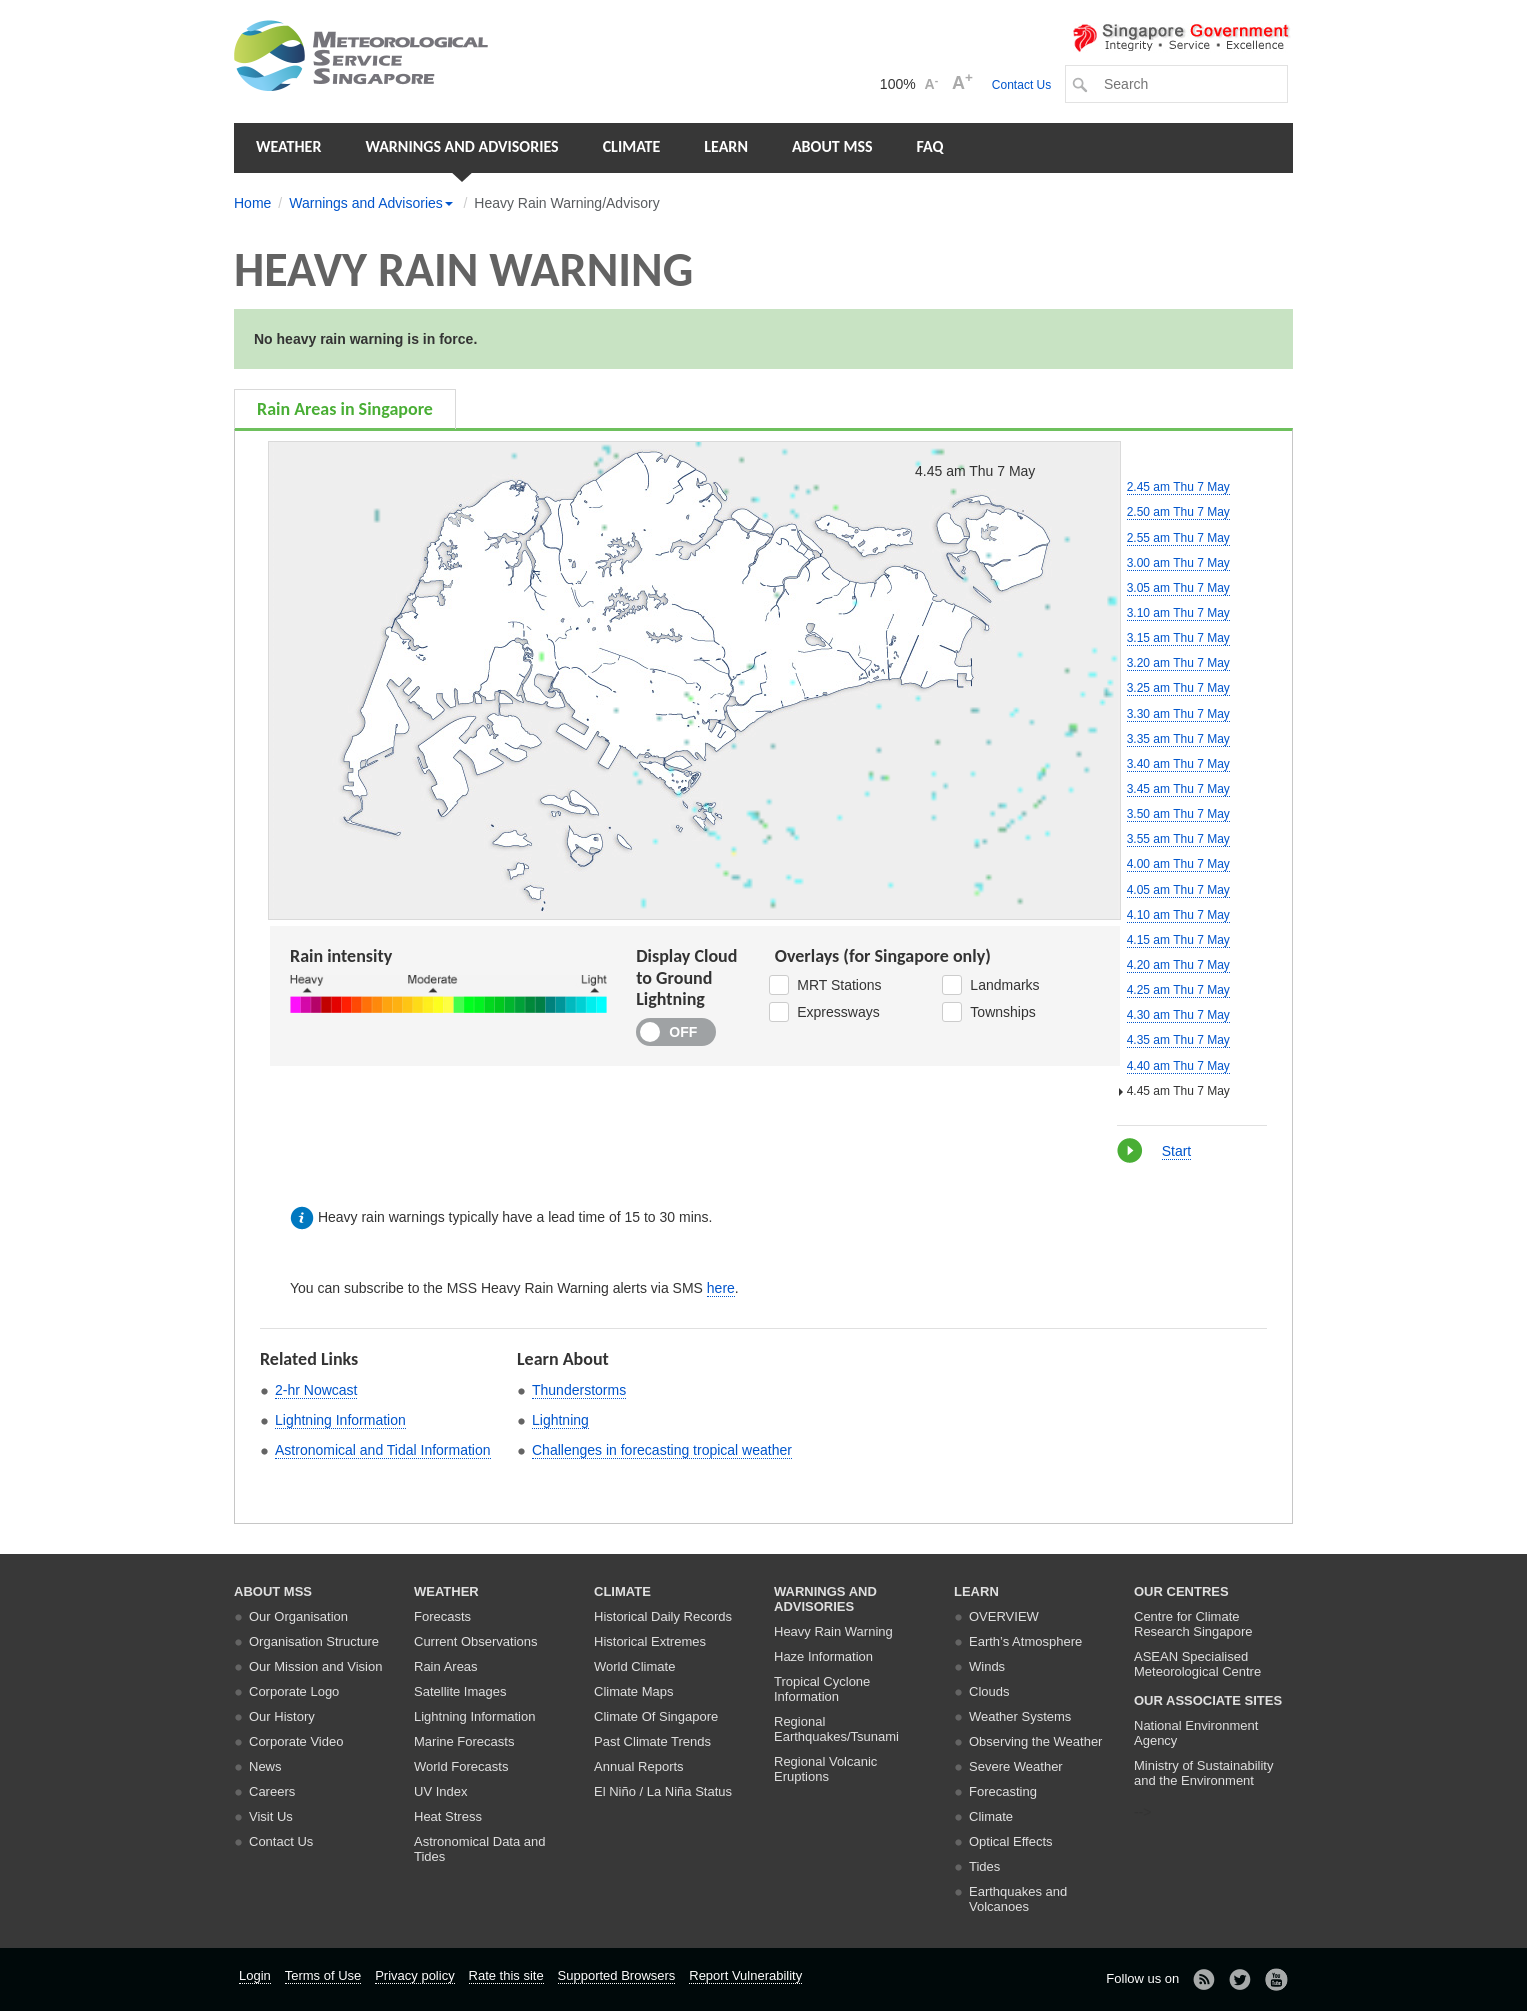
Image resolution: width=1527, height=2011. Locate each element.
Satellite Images (460, 1691)
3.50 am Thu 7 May (1178, 814)
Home (252, 203)
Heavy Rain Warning (833, 1631)
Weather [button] (288, 146)
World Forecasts (461, 1766)
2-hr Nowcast (316, 1390)
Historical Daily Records (663, 1616)
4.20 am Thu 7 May (1178, 965)
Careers (272, 1791)
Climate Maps (633, 1691)
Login (255, 1975)
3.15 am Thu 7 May (1178, 638)
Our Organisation (298, 1616)
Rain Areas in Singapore (345, 409)
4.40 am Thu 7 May (1178, 1066)
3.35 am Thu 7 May (1178, 739)
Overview (1004, 1616)
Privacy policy (414, 1975)
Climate (632, 146)
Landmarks (990, 985)
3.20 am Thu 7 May (1178, 663)
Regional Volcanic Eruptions (825, 1769)
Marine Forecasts (464, 1741)
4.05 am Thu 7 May (1178, 890)
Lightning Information (340, 1420)
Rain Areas (446, 1666)
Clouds (989, 1691)
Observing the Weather (1035, 1741)
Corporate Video (296, 1741)
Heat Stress (448, 1816)
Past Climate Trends (652, 1741)
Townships (988, 1012)
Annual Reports (639, 1766)
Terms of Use (323, 1975)
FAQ (930, 146)
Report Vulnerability (745, 1975)
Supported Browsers (617, 1975)
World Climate (634, 1666)
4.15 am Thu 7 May (1178, 940)
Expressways (824, 1012)
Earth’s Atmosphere (1025, 1641)
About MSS (832, 146)
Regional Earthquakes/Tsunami (836, 1729)
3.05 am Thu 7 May (1178, 588)
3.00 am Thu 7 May (1178, 563)
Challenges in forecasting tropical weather (662, 1450)
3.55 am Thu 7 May (1178, 839)
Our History (282, 1716)
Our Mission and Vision (315, 1666)
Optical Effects (1011, 1841)
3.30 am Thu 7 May (1178, 714)
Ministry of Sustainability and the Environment (1203, 1773)
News (265, 1766)
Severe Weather (1016, 1766)
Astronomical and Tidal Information (383, 1450)
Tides (984, 1866)
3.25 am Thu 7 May (1178, 688)
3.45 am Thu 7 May (1178, 789)
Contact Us (1021, 85)
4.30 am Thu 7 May (1178, 1015)
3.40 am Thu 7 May (1178, 764)
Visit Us (271, 1816)
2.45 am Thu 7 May (1178, 487)
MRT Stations (825, 985)
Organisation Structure (314, 1641)
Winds (987, 1666)
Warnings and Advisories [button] (461, 146)
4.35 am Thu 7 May (1178, 1040)
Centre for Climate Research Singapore (1193, 1624)
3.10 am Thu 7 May (1178, 613)
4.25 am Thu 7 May (1178, 990)
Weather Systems (1020, 1716)
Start (1177, 1151)
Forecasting (1003, 1791)
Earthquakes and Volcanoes (1018, 1899)
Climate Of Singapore (656, 1716)
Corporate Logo (294, 1691)
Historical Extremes (650, 1641)
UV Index (440, 1791)
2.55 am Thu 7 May (1178, 538)
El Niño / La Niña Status (663, 1791)
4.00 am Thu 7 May (1178, 864)
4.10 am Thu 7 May (1178, 915)
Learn (726, 146)
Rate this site (506, 1975)
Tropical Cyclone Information (822, 1689)
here (721, 1288)
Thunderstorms (579, 1390)
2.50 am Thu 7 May (1178, 512)
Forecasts (442, 1616)
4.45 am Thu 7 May (1178, 1091)
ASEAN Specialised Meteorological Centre (1197, 1664)
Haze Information (823, 1656)
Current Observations (476, 1641)
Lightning (560, 1420)
